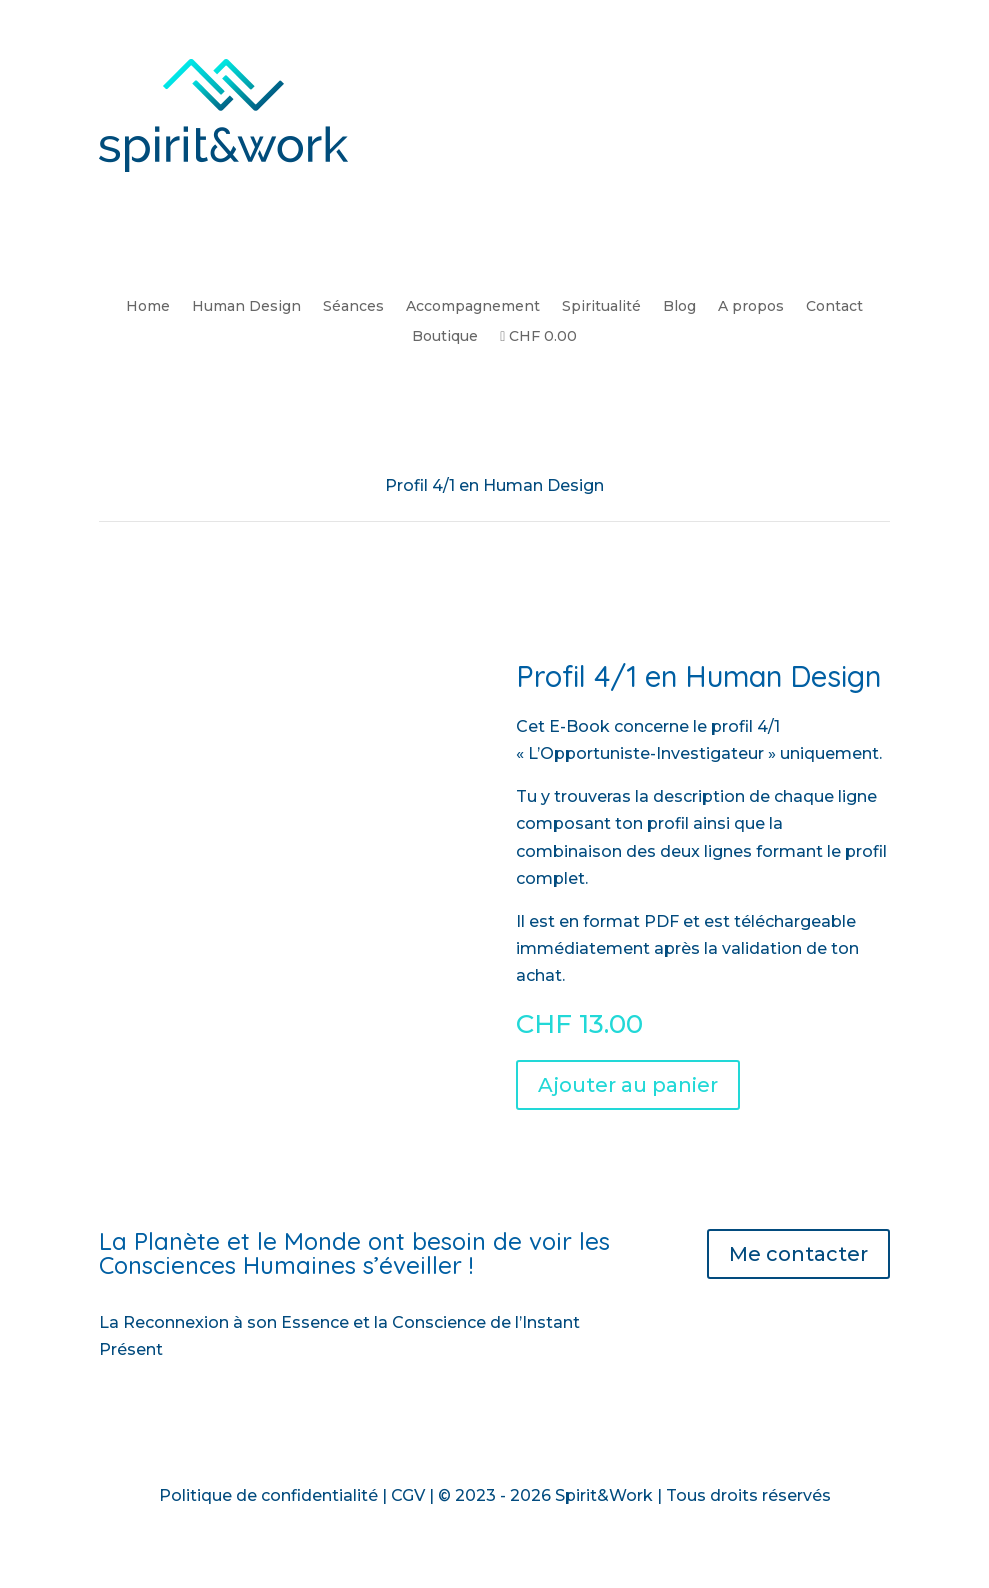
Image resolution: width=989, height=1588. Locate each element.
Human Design (246, 307)
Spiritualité (601, 307)
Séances (353, 307)
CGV (408, 1495)
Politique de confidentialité (268, 1495)
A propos (751, 307)
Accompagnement (473, 307)
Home (148, 307)
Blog (679, 307)
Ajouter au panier (628, 1085)
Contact (834, 307)
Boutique (445, 337)
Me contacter (798, 1254)
